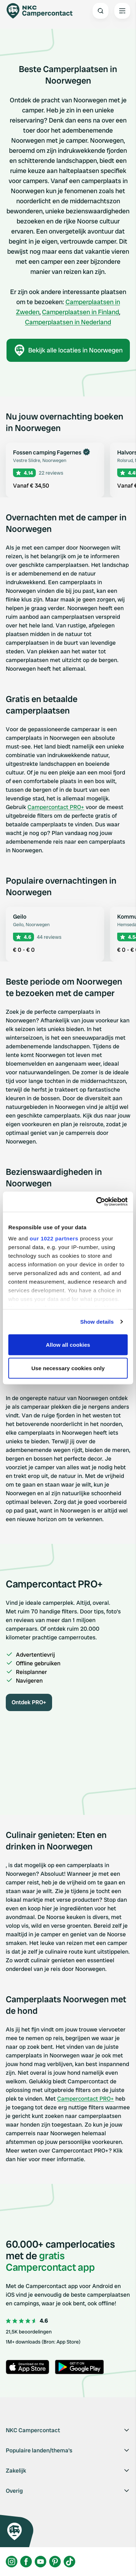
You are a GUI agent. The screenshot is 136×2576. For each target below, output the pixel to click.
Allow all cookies (68, 1344)
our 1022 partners (54, 1238)
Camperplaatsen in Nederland (68, 322)
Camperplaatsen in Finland (80, 312)
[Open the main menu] (122, 11)
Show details (97, 1322)
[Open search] (101, 11)
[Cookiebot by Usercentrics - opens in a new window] (97, 1202)
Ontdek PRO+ (29, 1702)
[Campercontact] (43, 10)
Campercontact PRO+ (55, 807)
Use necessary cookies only (68, 1368)
